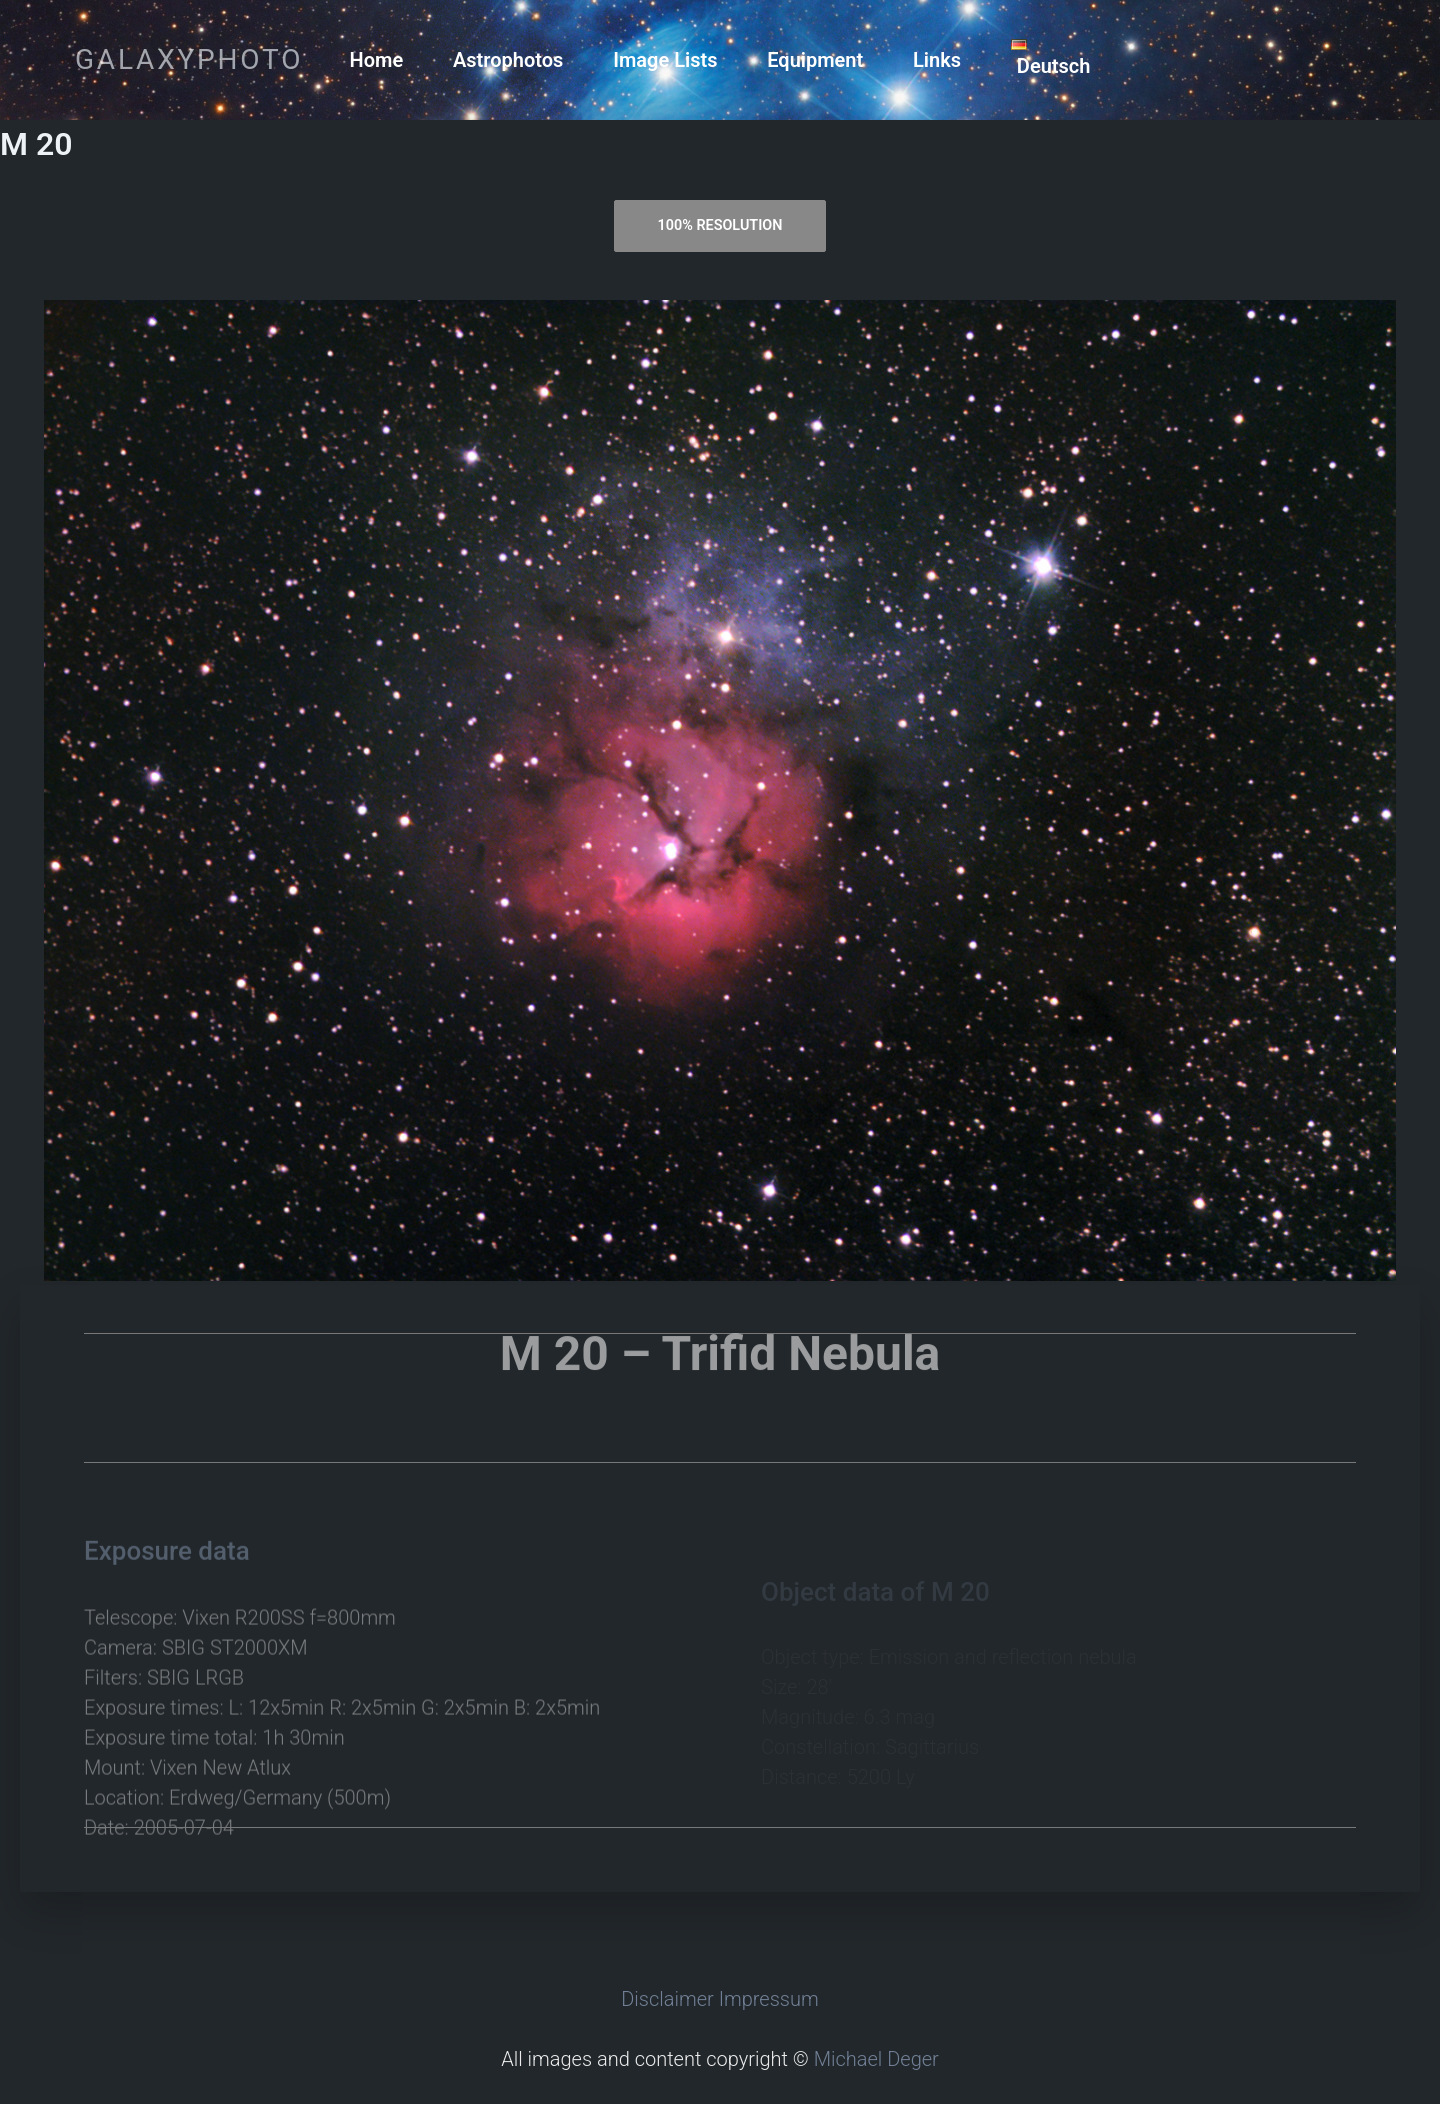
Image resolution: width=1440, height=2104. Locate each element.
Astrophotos (508, 60)
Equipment (815, 60)
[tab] (720, 226)
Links (937, 60)
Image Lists (665, 60)
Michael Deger (876, 2059)
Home (377, 60)
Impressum (769, 1999)
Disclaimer (667, 1999)
